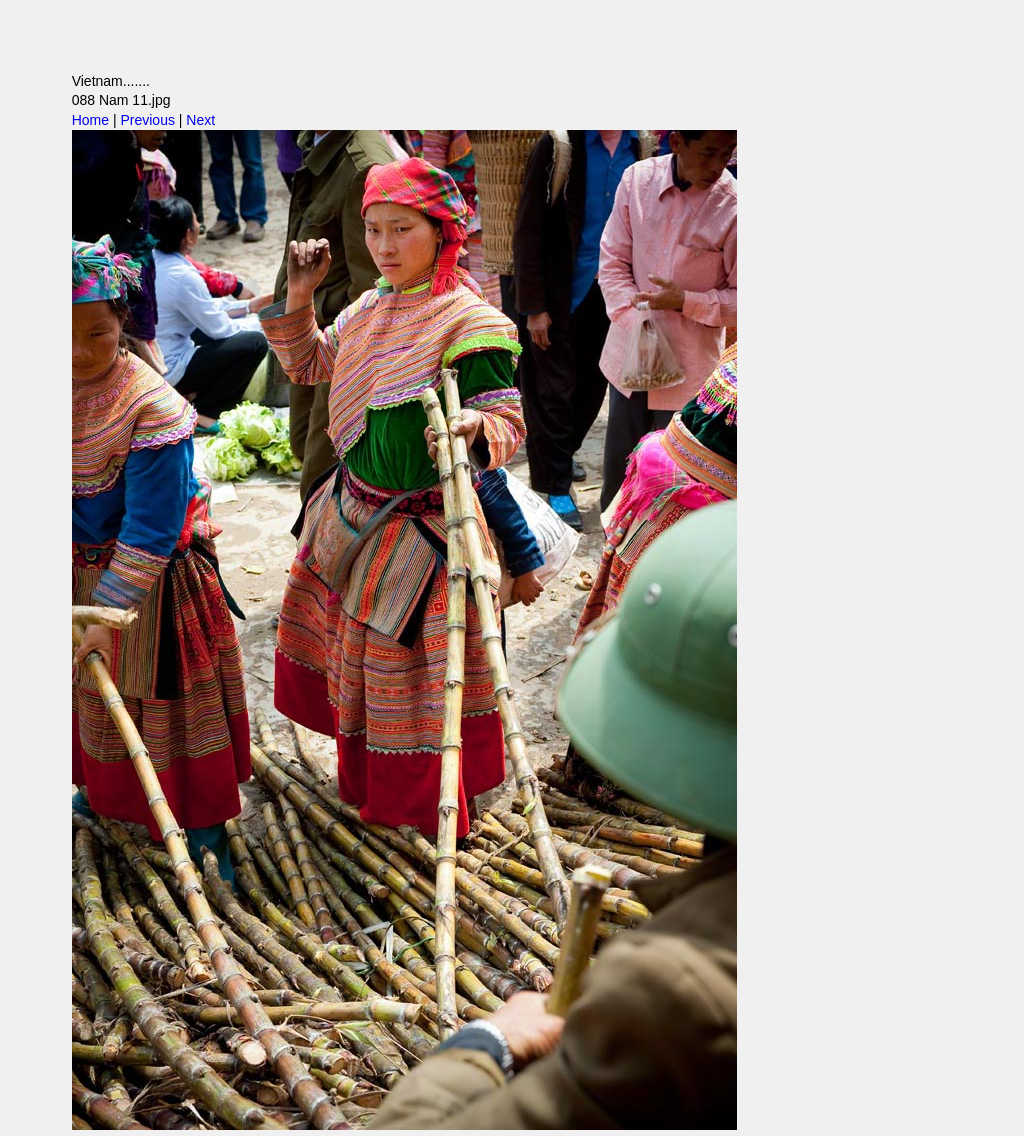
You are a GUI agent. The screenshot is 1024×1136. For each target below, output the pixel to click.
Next (200, 120)
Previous (147, 120)
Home (90, 120)
